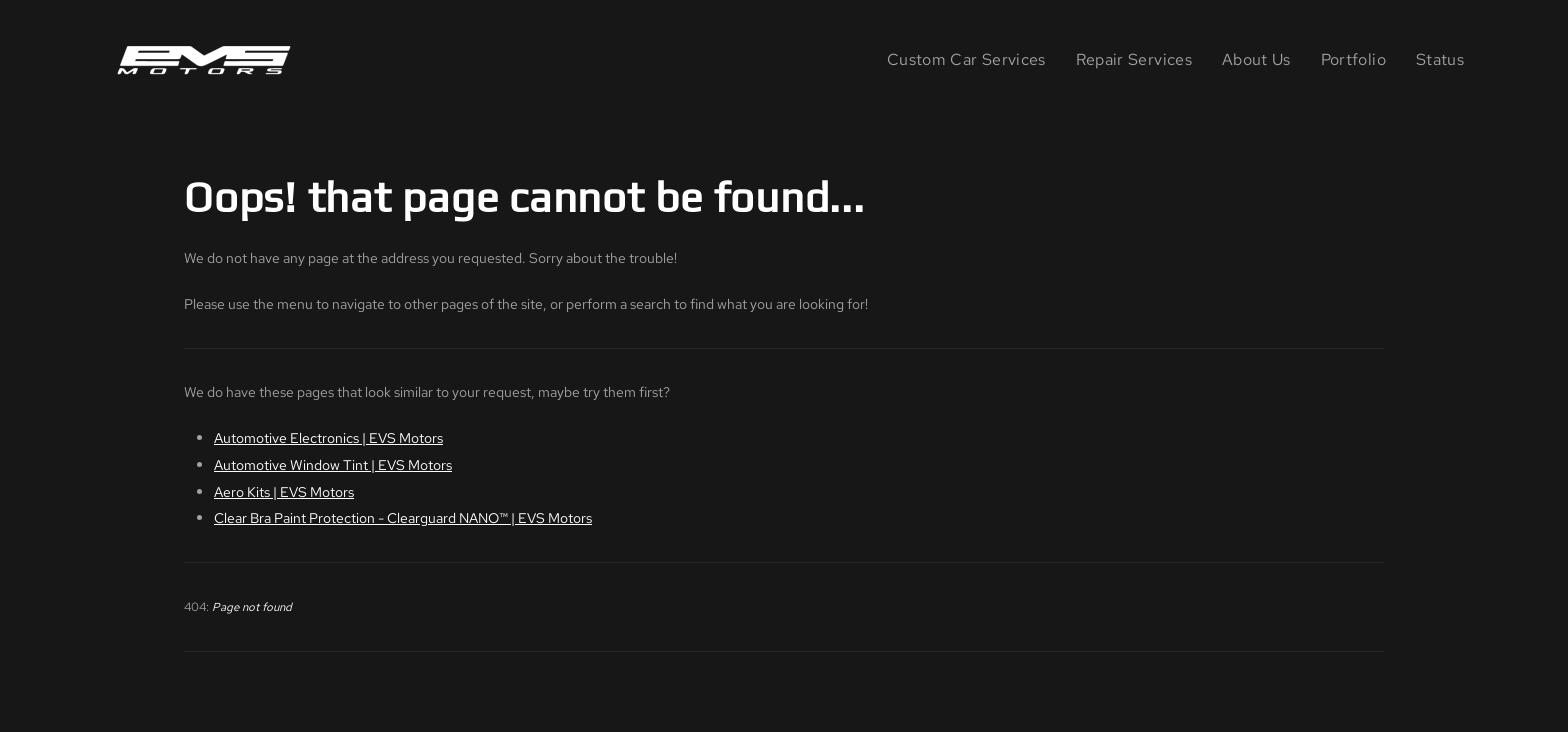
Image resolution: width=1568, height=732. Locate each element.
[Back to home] (208, 60)
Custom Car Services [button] (966, 59)
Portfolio (1353, 59)
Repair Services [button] (1134, 59)
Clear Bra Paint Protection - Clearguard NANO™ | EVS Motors (403, 517)
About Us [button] (1256, 59)
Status (1440, 59)
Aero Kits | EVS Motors (284, 491)
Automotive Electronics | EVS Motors (328, 437)
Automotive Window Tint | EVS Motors (333, 464)
